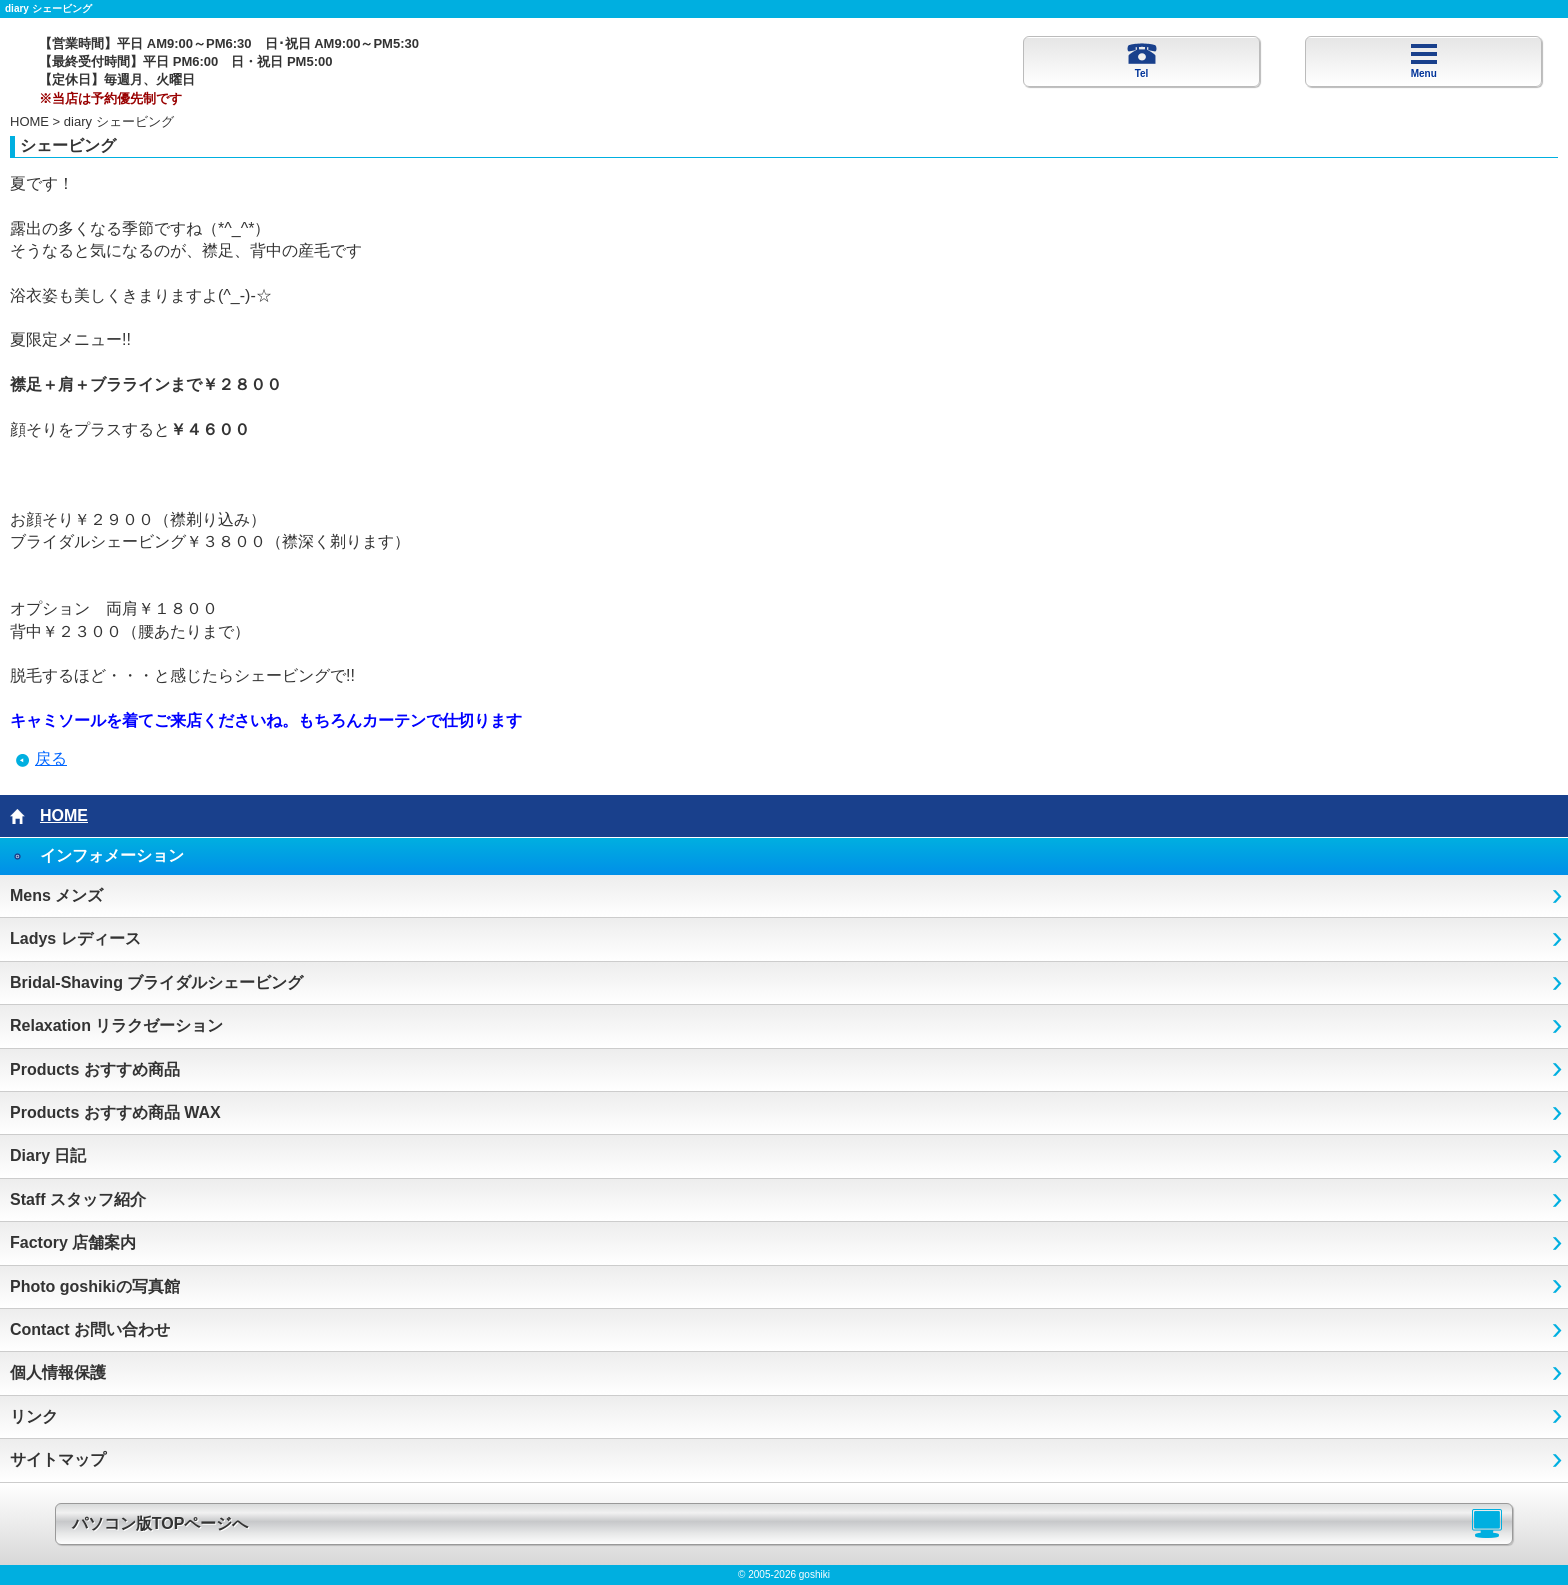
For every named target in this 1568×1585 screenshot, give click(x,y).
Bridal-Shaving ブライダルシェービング (156, 982)
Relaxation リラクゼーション (116, 1025)
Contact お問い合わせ (90, 1329)
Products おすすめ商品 (95, 1069)
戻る (51, 758)
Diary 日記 (48, 1155)
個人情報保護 (58, 1372)
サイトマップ (58, 1459)
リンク (34, 1416)
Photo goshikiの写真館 (95, 1286)
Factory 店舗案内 (73, 1242)
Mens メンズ (56, 895)
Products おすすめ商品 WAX (115, 1112)
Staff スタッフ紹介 (78, 1199)
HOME (29, 121)
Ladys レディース (75, 938)
